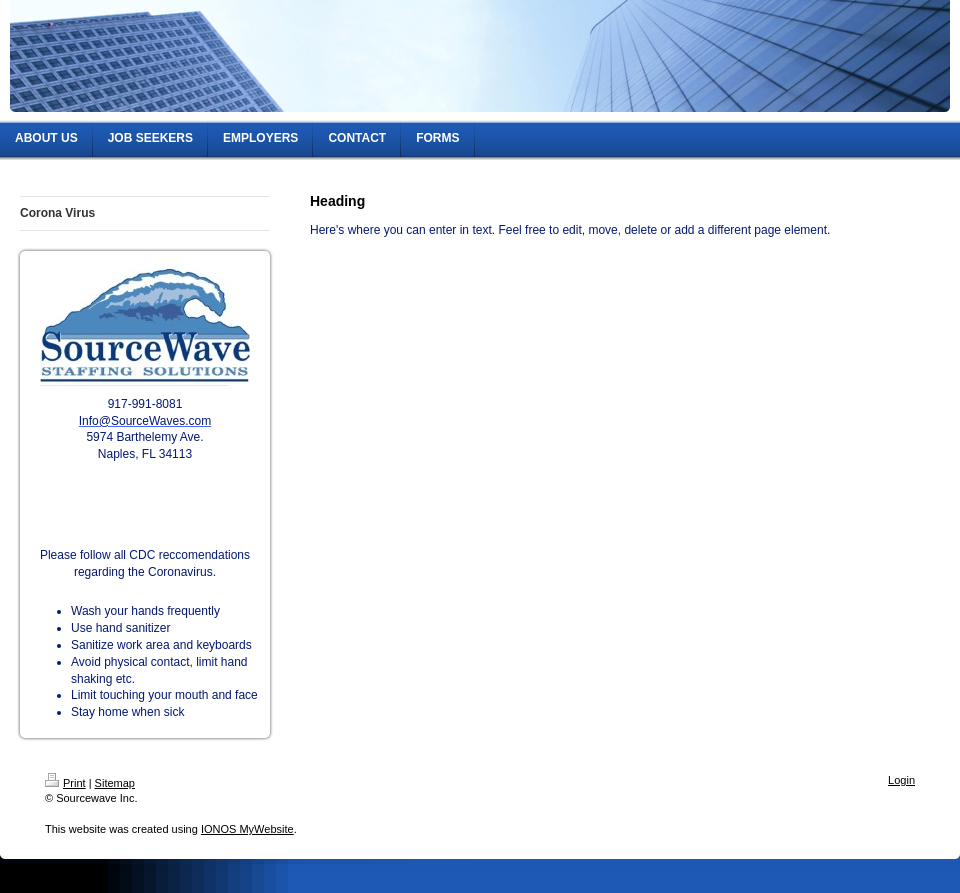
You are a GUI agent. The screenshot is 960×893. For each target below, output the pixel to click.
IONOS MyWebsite (247, 829)
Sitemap (115, 783)
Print (65, 783)
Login (901, 780)
